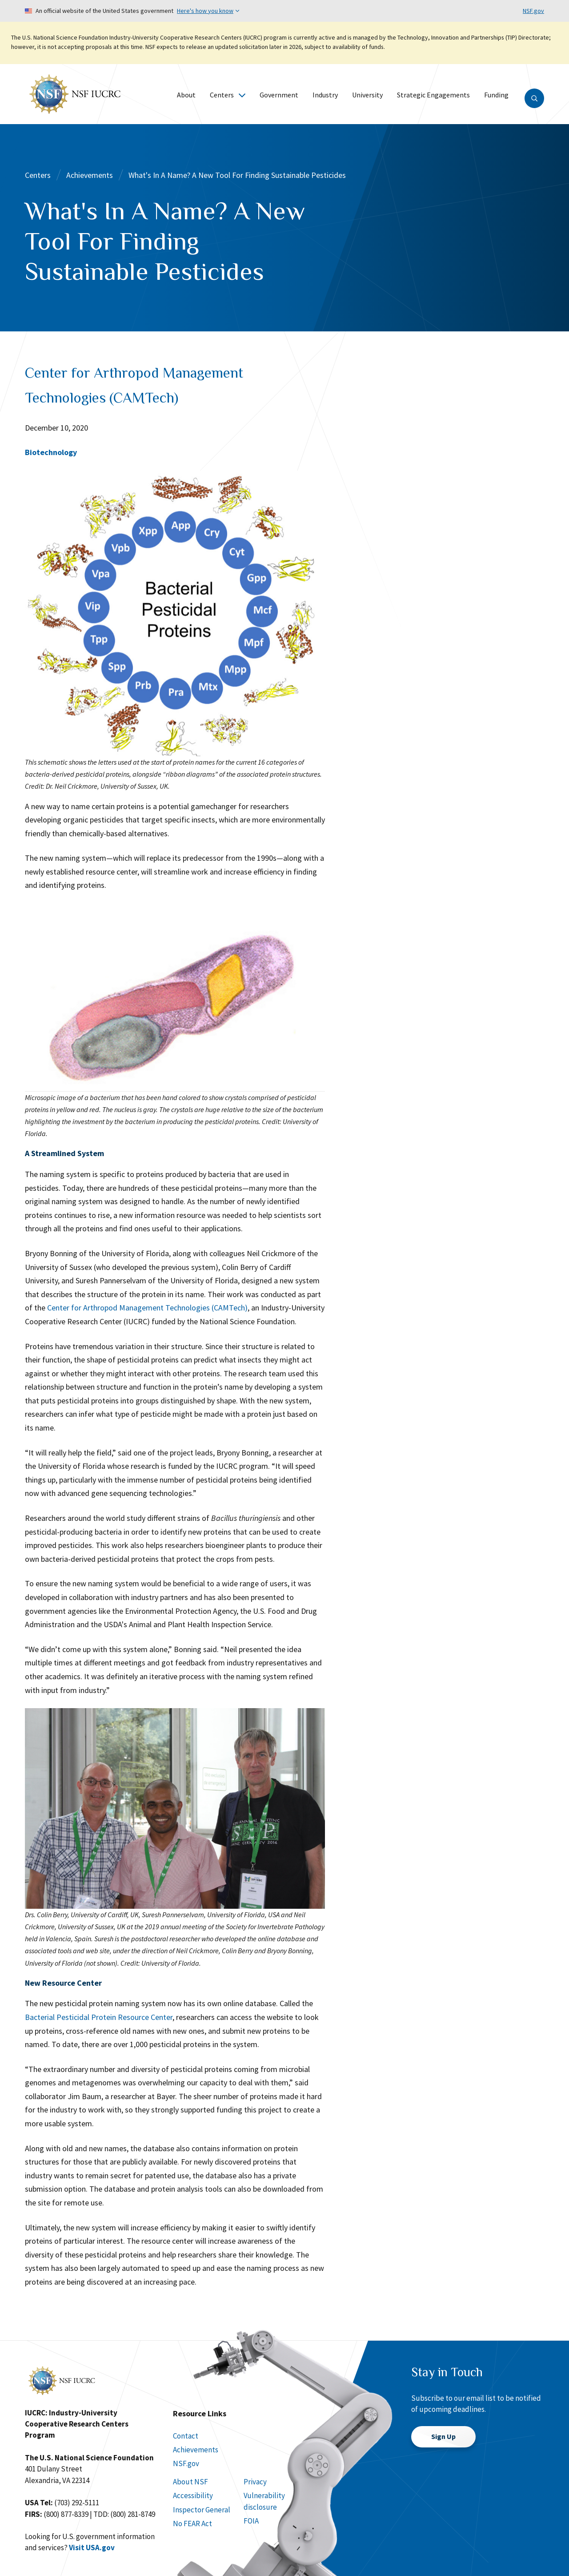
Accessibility (193, 2495)
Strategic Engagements (433, 94)
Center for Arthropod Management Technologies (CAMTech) (147, 1307)
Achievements (89, 175)
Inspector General (201, 2510)
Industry (325, 94)
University (367, 94)
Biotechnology (51, 452)
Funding (496, 94)
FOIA (251, 2521)
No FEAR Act (192, 2523)
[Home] (75, 92)
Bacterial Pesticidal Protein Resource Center (98, 2017)
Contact (185, 2436)
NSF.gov (533, 11)
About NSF (190, 2482)
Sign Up (443, 2436)
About (186, 94)
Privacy (255, 2482)
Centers (227, 94)
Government (279, 94)
